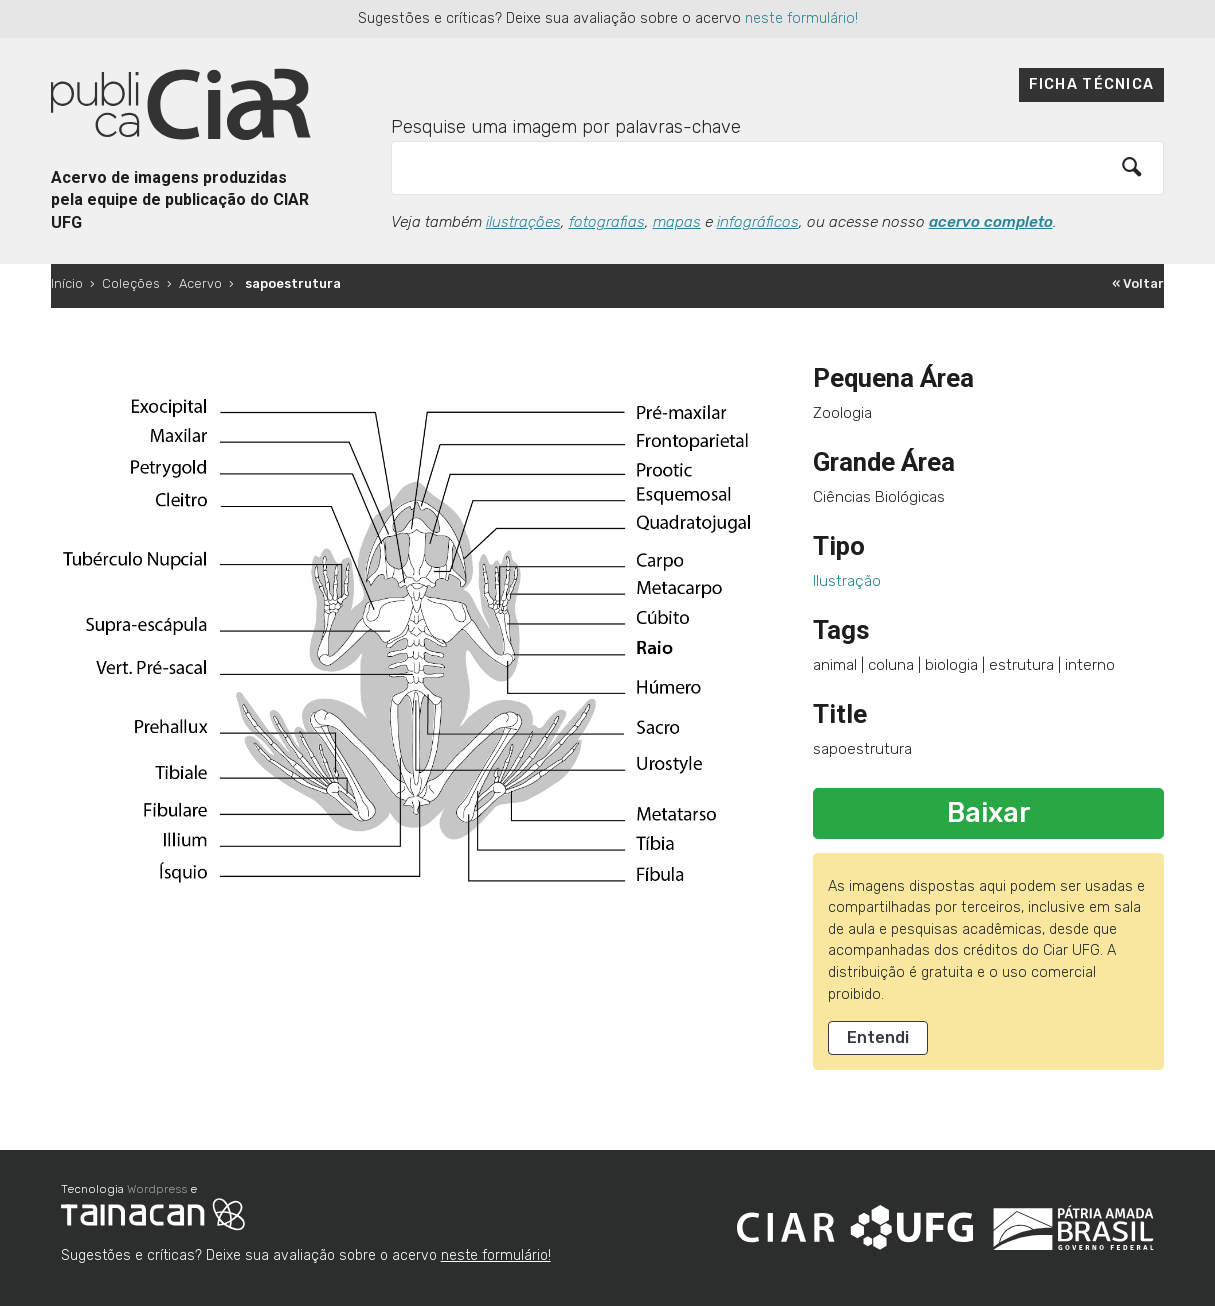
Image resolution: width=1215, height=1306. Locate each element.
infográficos (758, 222)
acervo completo (991, 222)
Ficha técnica (1092, 84)
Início (67, 283)
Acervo (200, 283)
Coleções (131, 283)
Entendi (878, 1037)
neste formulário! (801, 18)
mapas (677, 222)
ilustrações (523, 222)
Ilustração (847, 581)
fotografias (607, 222)
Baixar (989, 813)
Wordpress (157, 1189)
